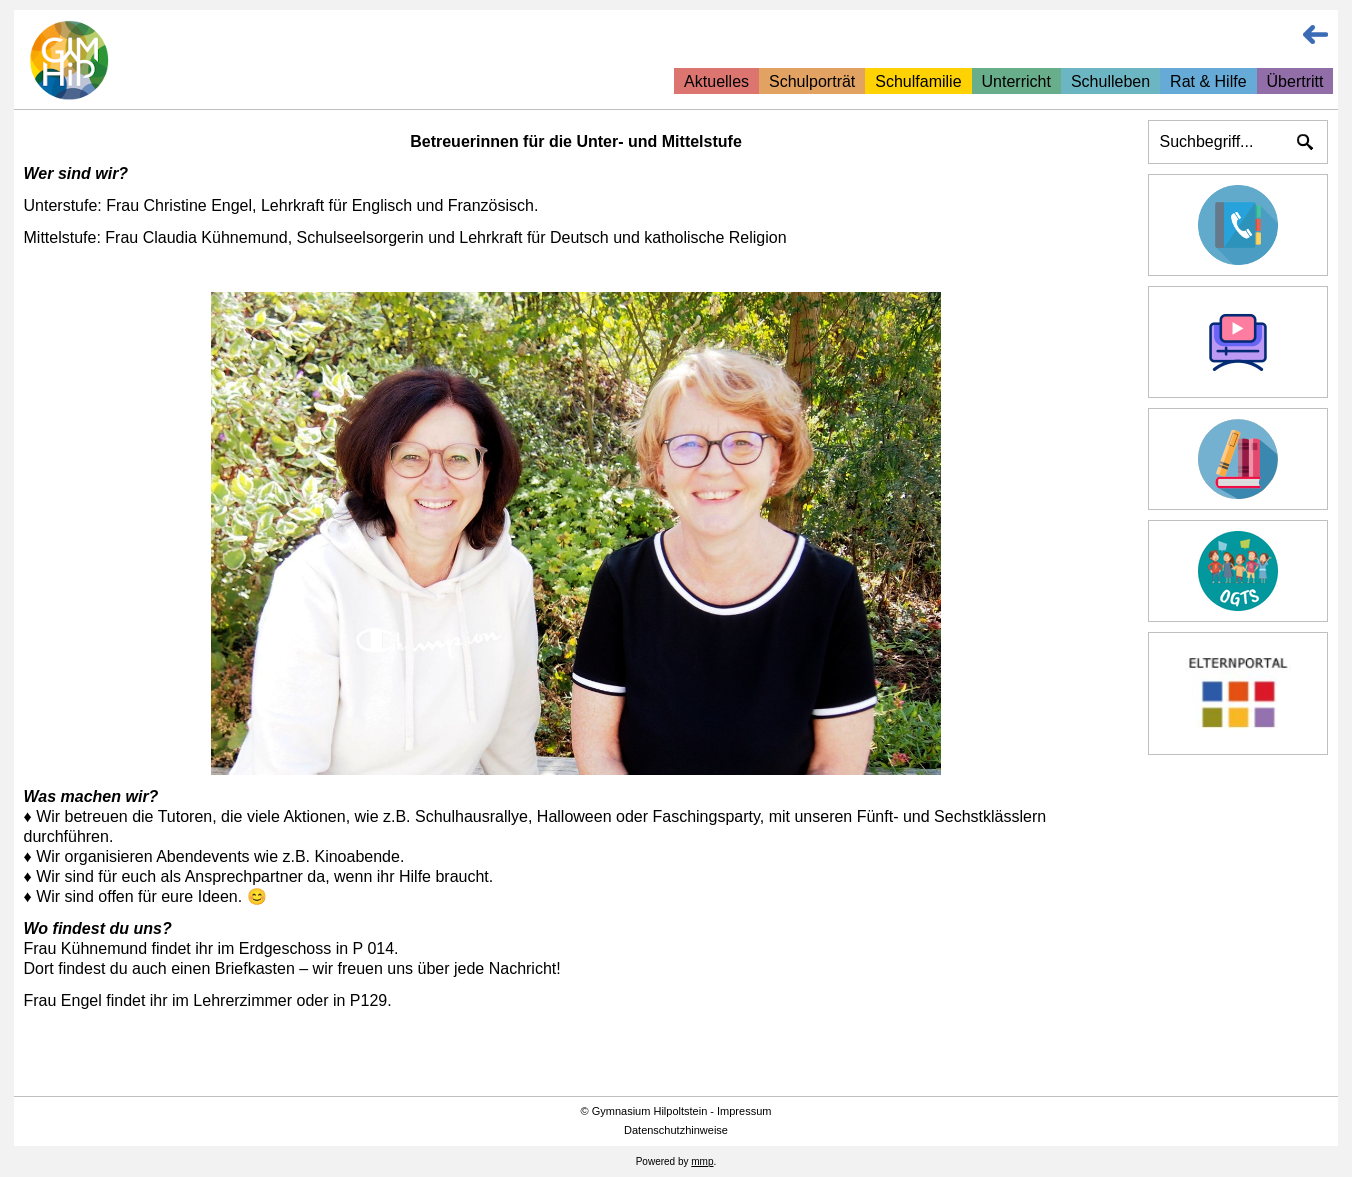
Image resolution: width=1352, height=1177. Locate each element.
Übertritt (1295, 81)
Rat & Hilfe (1208, 81)
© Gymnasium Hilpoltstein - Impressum (676, 1111)
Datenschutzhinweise (676, 1130)
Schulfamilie (918, 81)
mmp (702, 1161)
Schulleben (1110, 81)
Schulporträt (812, 81)
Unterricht (1016, 81)
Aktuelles (716, 81)
